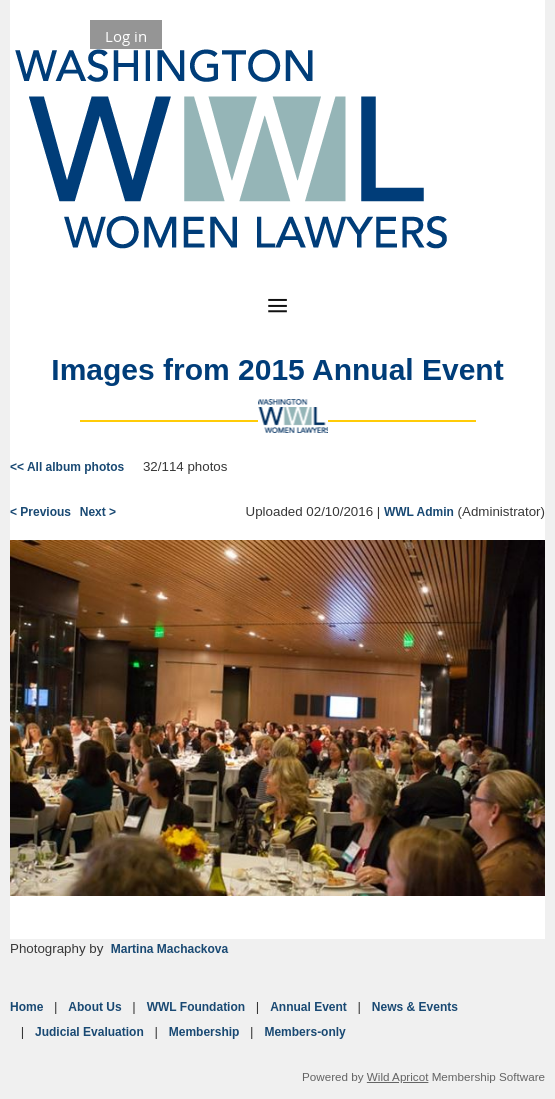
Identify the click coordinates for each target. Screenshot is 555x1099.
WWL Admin (419, 512)
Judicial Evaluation (89, 1032)
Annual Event (308, 1007)
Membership (204, 1032)
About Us (94, 1007)
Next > (98, 512)
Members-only (304, 1032)
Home (26, 1007)
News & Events (415, 1007)
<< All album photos (67, 467)
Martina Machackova (169, 949)
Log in (126, 36)
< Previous (40, 512)
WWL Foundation (196, 1007)
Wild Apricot (398, 1076)
